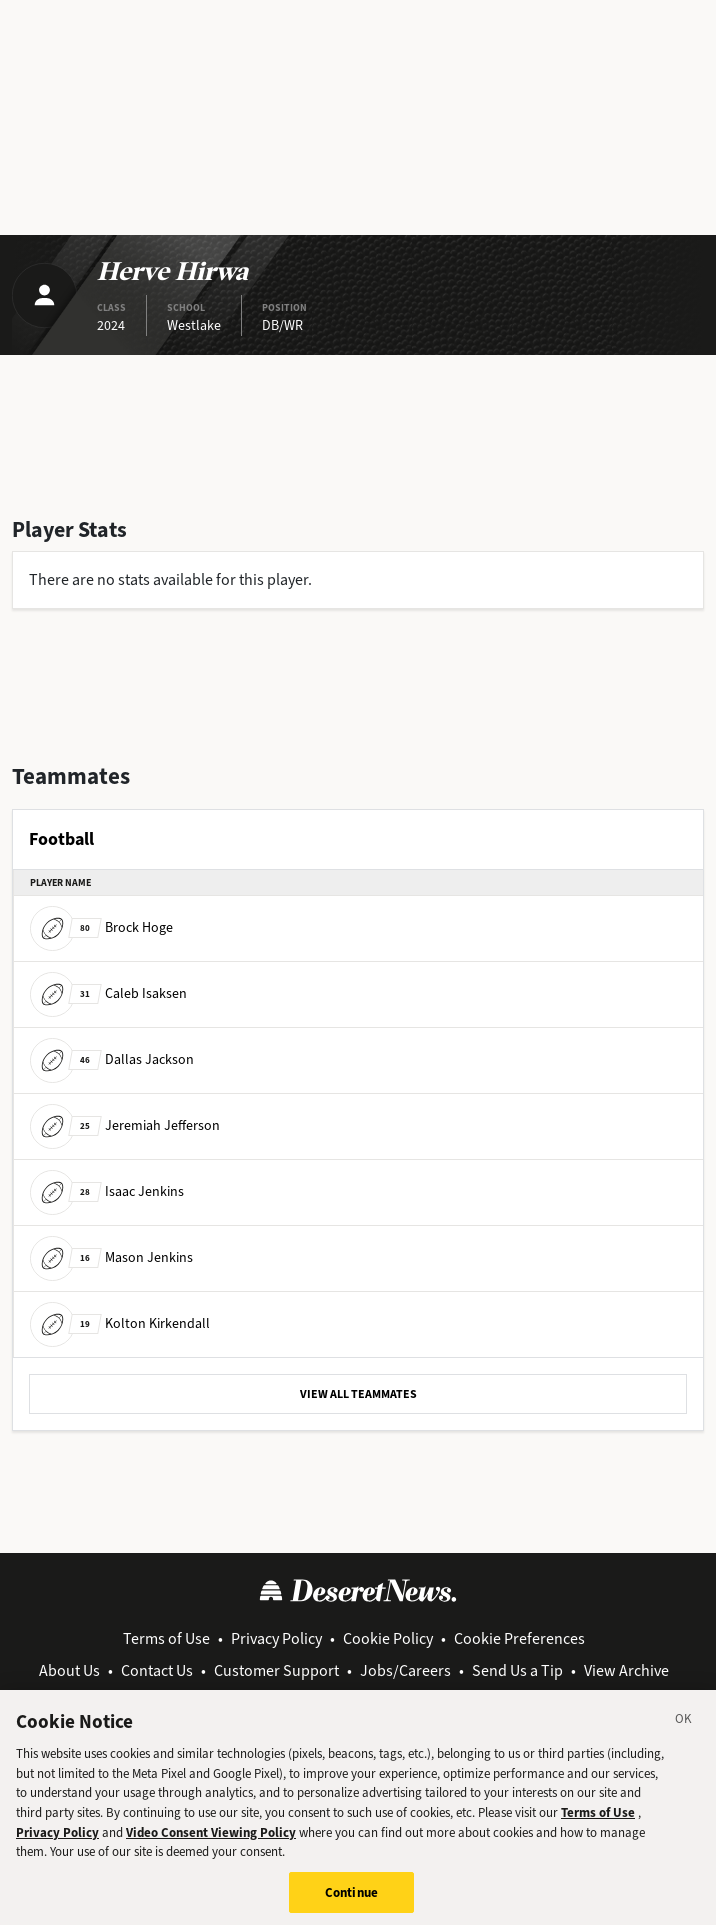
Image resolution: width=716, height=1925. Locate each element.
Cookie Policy (388, 1638)
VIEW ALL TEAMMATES (358, 1394)
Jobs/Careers (405, 1670)
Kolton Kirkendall (120, 1323)
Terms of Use (166, 1638)
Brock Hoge (101, 927)
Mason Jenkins (111, 1257)
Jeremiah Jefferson (125, 1125)
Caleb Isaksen (108, 993)
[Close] (684, 1730)
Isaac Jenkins (107, 1191)
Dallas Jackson (112, 1059)
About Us (69, 1670)
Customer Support (276, 1670)
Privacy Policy (276, 1638)
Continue (351, 1900)
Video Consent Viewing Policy (211, 1840)
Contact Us (157, 1670)
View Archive (626, 1670)
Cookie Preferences (519, 1638)
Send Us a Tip (517, 1670)
